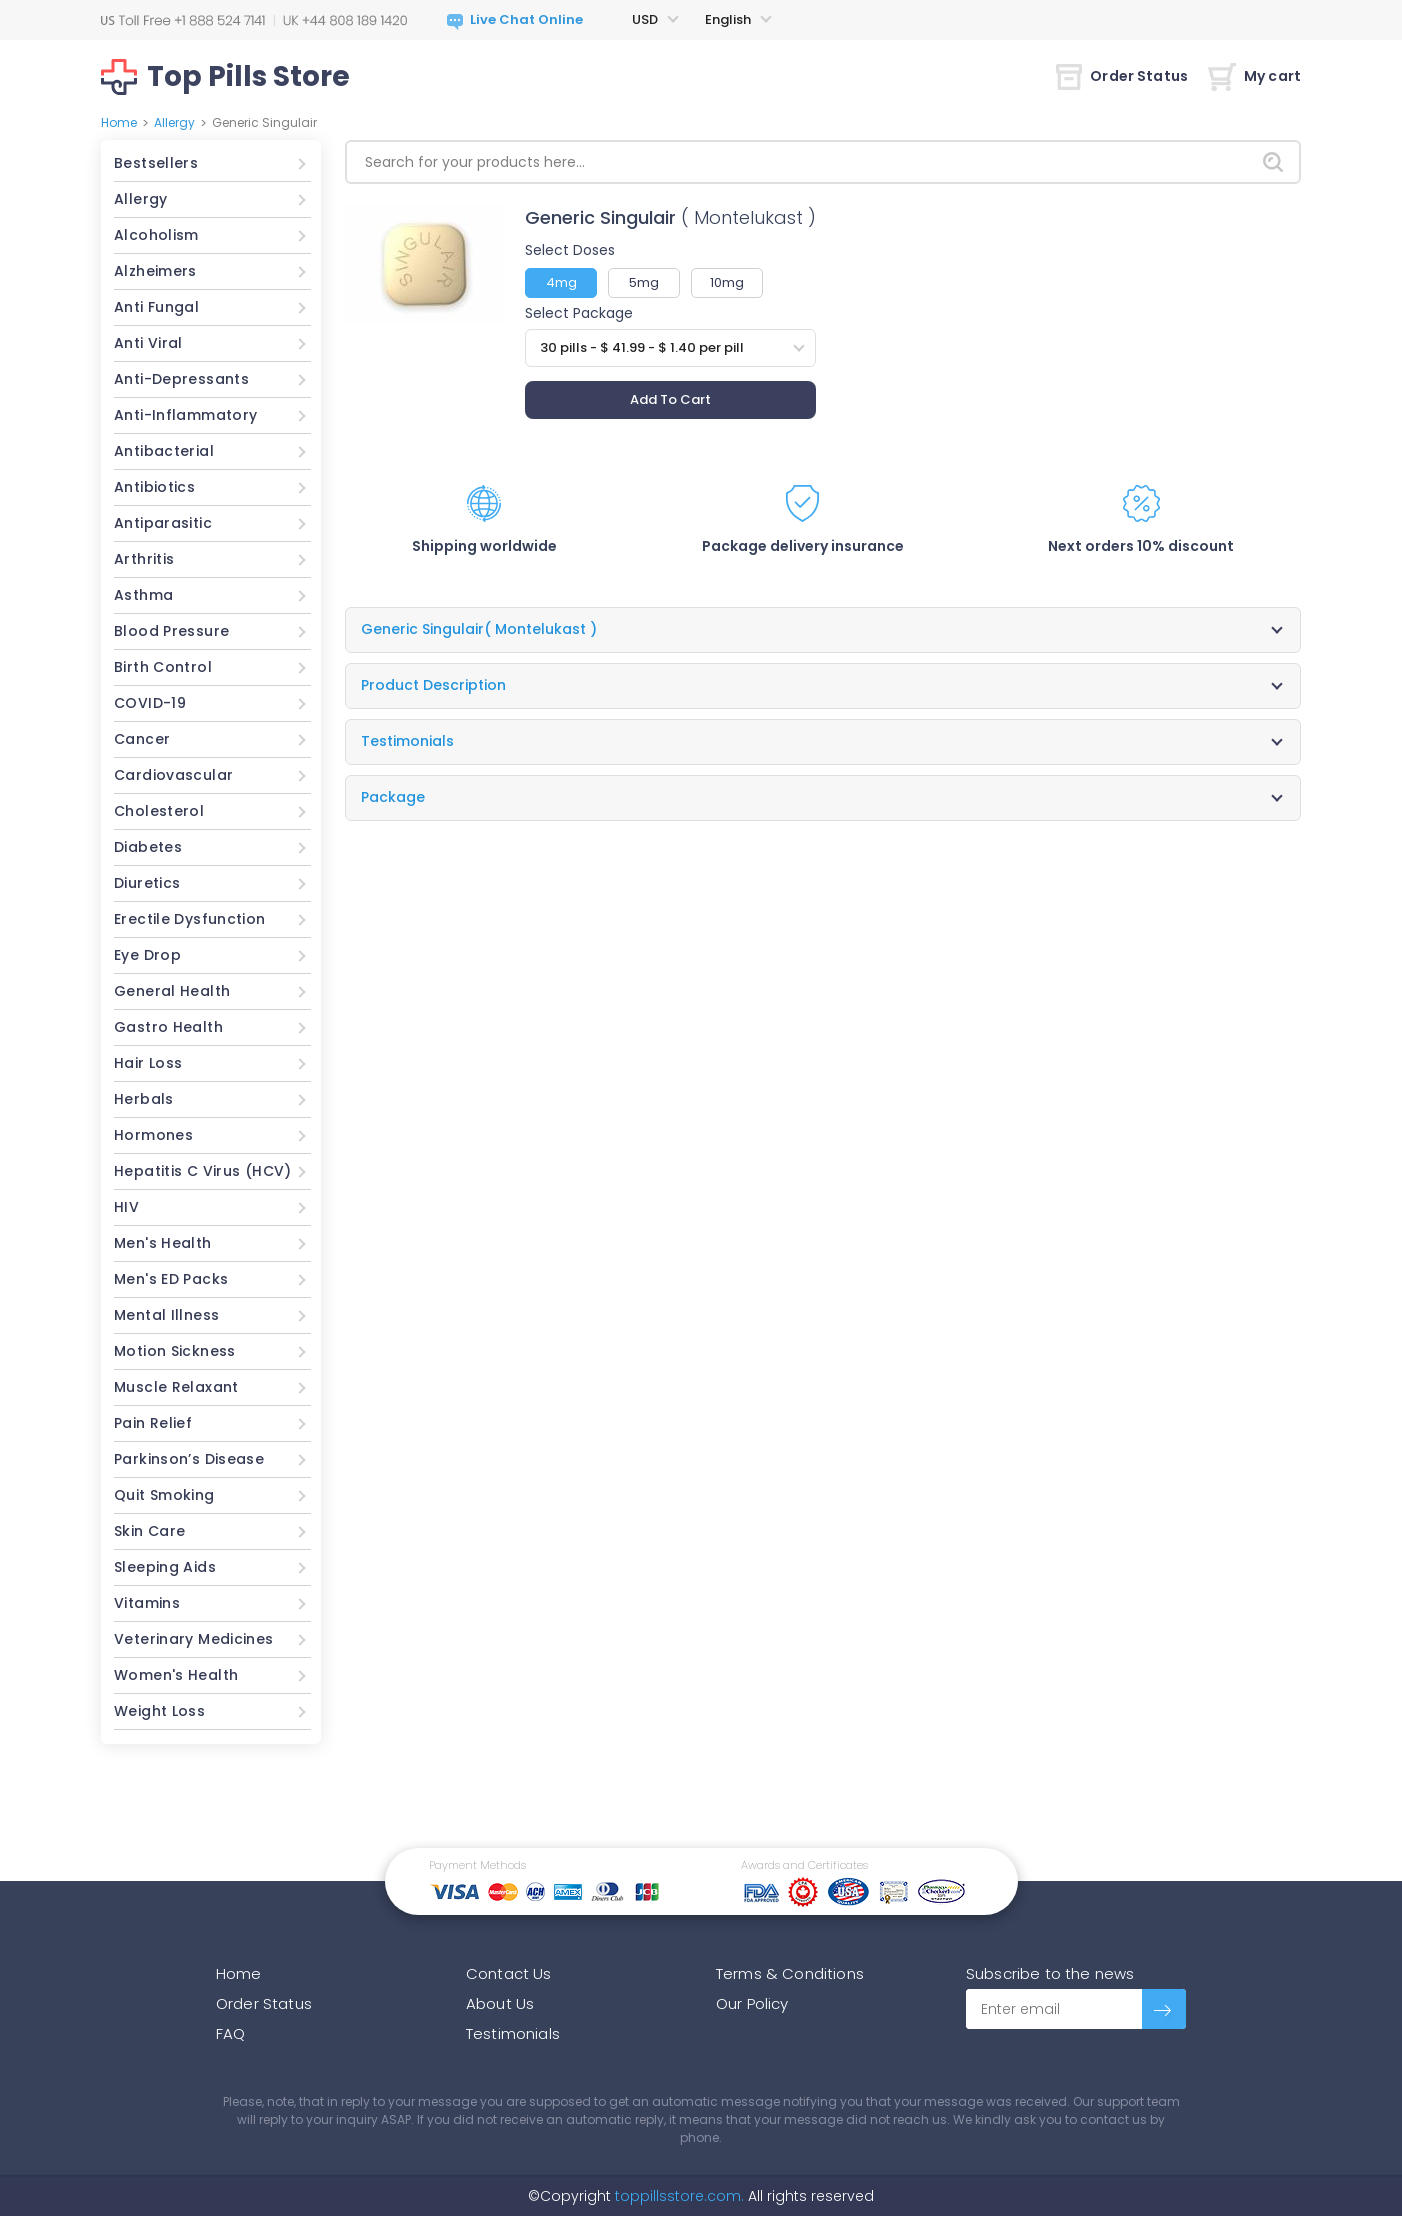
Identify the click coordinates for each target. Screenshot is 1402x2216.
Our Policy (752, 2003)
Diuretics (147, 883)
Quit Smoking (164, 1495)
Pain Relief (153, 1423)
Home (119, 122)
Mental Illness (166, 1315)
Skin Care (149, 1531)
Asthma (143, 595)
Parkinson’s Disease (189, 1459)
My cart (1254, 76)
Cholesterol (159, 811)
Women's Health (176, 1675)
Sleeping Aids (165, 1567)
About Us (500, 2003)
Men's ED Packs (171, 1279)
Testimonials (513, 2033)
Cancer (142, 739)
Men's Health (163, 1243)
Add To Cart (670, 399)
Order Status (1122, 76)
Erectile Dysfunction (190, 919)
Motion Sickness (175, 1351)
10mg (727, 282)
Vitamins (147, 1603)
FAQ (230, 2033)
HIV (126, 1207)
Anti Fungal (156, 307)
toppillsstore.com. (677, 2196)
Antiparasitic (163, 523)
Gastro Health (168, 1027)
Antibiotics (154, 487)
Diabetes (148, 847)
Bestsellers (156, 163)
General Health (172, 991)
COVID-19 (150, 703)
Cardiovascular (173, 775)
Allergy (174, 122)
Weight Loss (159, 1711)
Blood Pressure (171, 631)
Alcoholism (156, 235)
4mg (561, 282)
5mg (644, 282)
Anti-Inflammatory (185, 415)
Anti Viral (148, 343)
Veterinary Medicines (194, 1639)
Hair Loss (148, 1063)
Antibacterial (164, 451)
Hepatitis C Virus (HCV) (203, 1171)
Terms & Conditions (790, 1973)
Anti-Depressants (181, 379)
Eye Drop (147, 955)
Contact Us (509, 1973)
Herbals (144, 1099)
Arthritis (144, 559)
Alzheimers (155, 271)
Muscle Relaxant (176, 1387)
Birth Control (163, 667)
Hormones (153, 1135)
